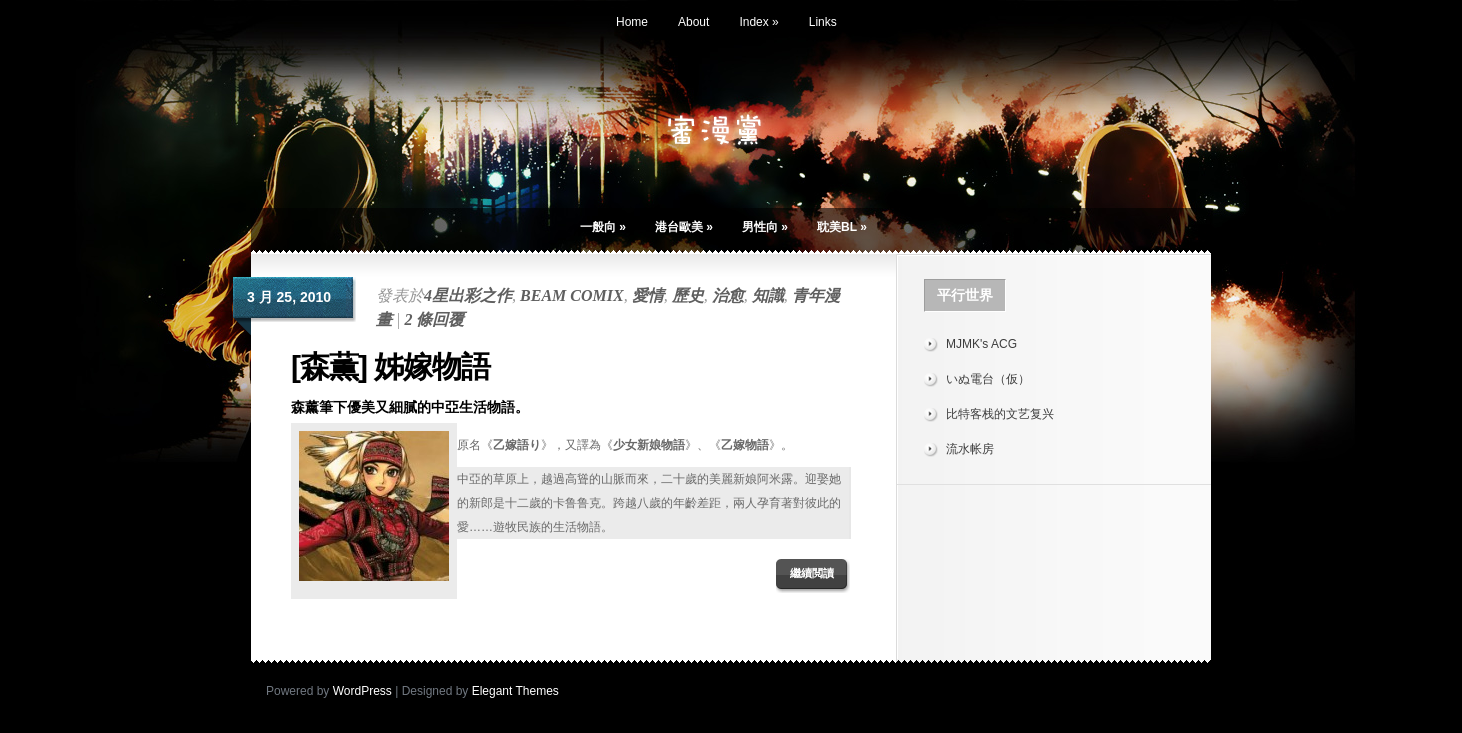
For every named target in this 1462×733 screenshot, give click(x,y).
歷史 (688, 295)
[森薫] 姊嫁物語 (390, 366)
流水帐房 (970, 449)
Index (758, 22)
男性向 (765, 227)
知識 (768, 295)
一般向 (603, 227)
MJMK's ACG (981, 344)
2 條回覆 (434, 319)
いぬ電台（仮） (988, 379)
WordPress (362, 691)
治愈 (728, 295)
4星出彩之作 (468, 295)
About (693, 22)
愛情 (648, 295)
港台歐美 (684, 227)
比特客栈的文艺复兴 (1000, 414)
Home (632, 22)
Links (823, 22)
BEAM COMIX (572, 295)
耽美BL (842, 227)
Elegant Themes (515, 691)
